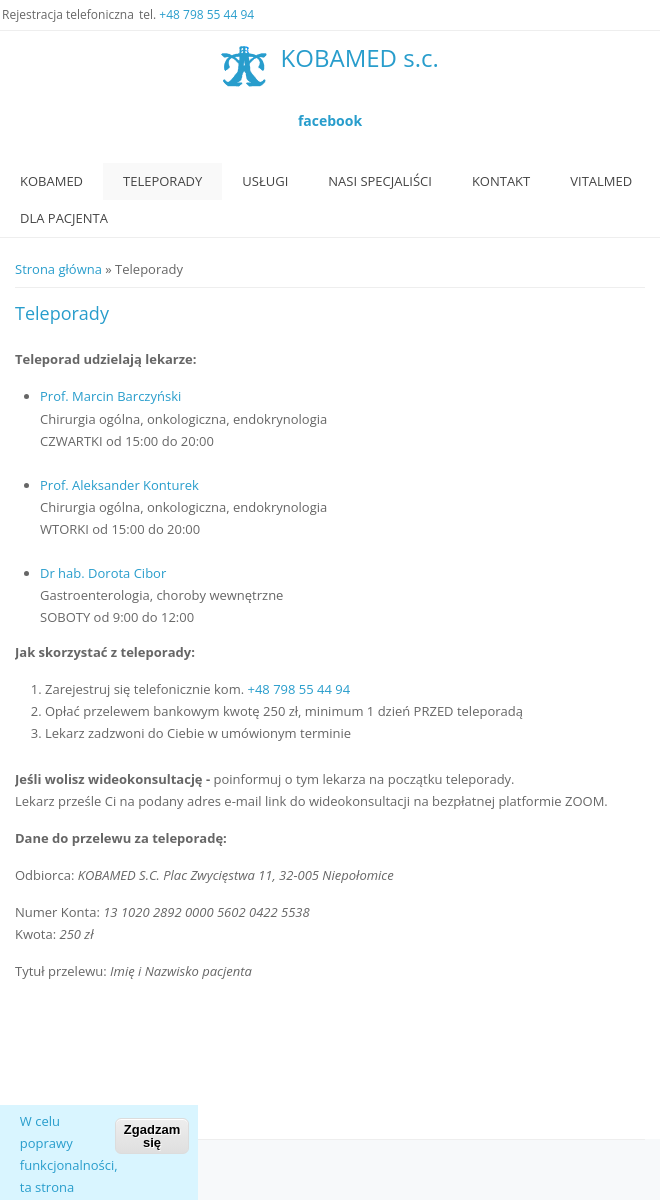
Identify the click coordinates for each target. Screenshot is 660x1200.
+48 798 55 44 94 (206, 14)
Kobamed (51, 181)
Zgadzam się (152, 1150)
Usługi (265, 181)
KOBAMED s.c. (360, 58)
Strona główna (58, 269)
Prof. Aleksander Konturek (119, 485)
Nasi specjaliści (380, 181)
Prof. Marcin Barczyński (110, 396)
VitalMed (601, 181)
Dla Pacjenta (64, 218)
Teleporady (162, 181)
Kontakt (501, 181)
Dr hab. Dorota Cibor (103, 573)
